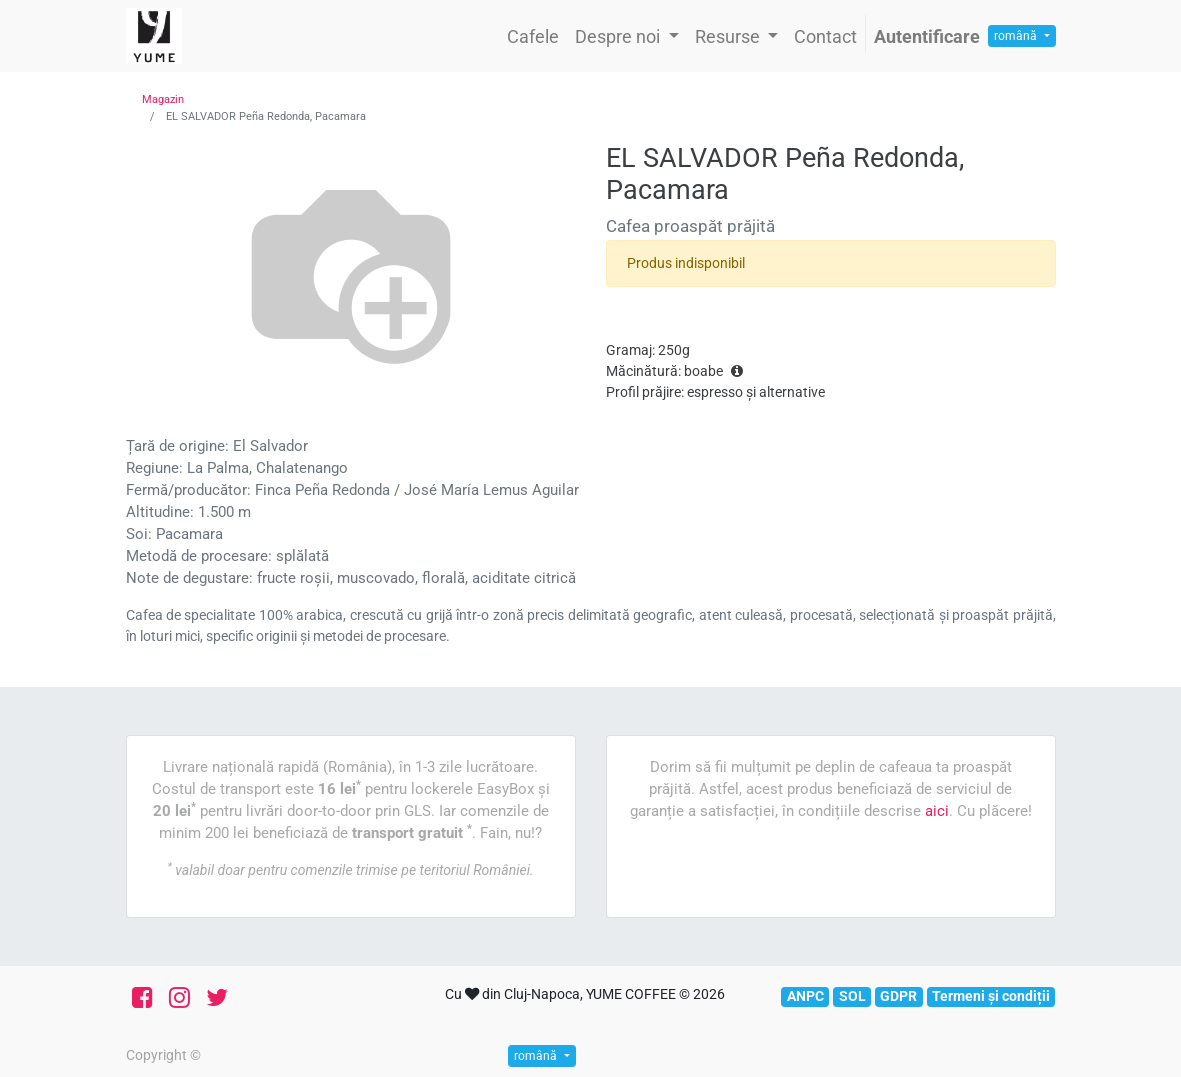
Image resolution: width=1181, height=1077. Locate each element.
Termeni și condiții (991, 996)
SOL (852, 996)
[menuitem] (533, 36)
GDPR (898, 996)
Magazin (163, 99)
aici (937, 811)
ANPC (805, 996)
